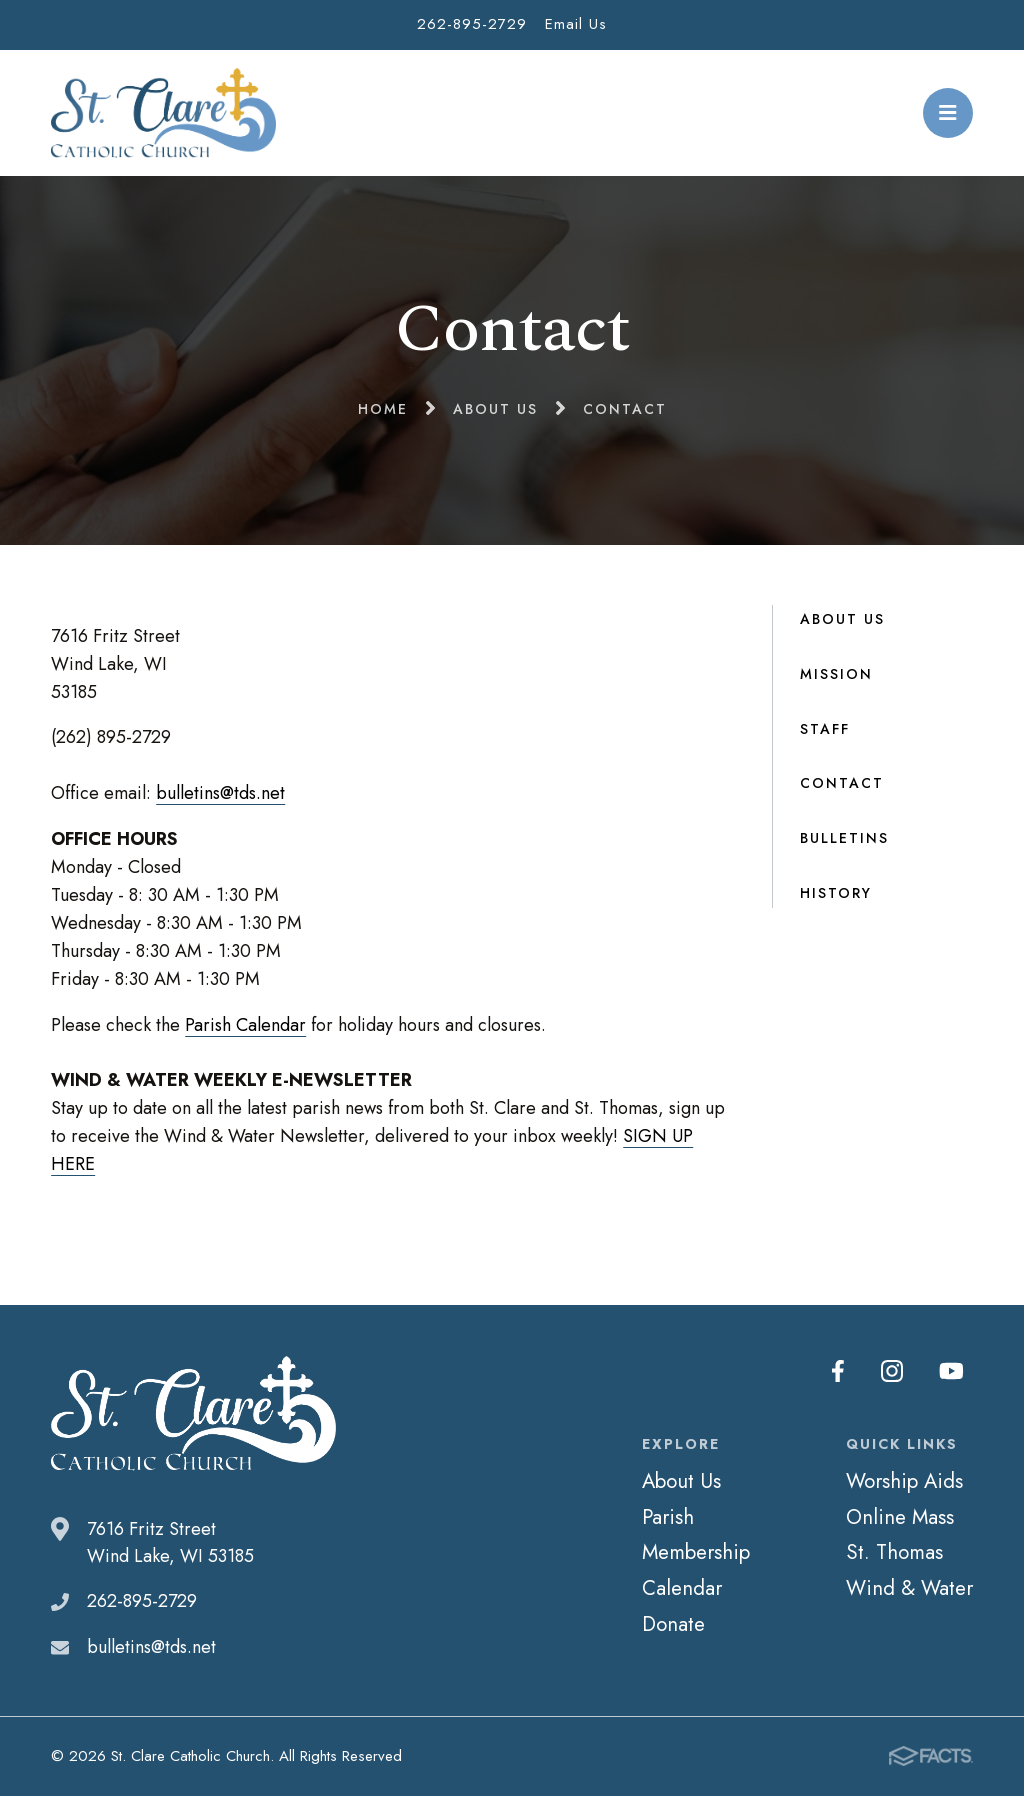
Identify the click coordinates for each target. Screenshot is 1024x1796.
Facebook (838, 1371)
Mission (836, 674)
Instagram (892, 1371)
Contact (842, 783)
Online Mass (900, 1517)
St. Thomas (894, 1552)
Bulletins (844, 838)
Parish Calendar (245, 1025)
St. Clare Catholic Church (163, 113)
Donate (673, 1624)
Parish (668, 1517)
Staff (825, 729)
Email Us (576, 24)
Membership (696, 1552)
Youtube (951, 1371)
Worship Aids (904, 1481)
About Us (842, 619)
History (836, 893)
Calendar (682, 1588)
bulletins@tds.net (220, 793)
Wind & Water (909, 1588)
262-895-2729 (472, 24)
